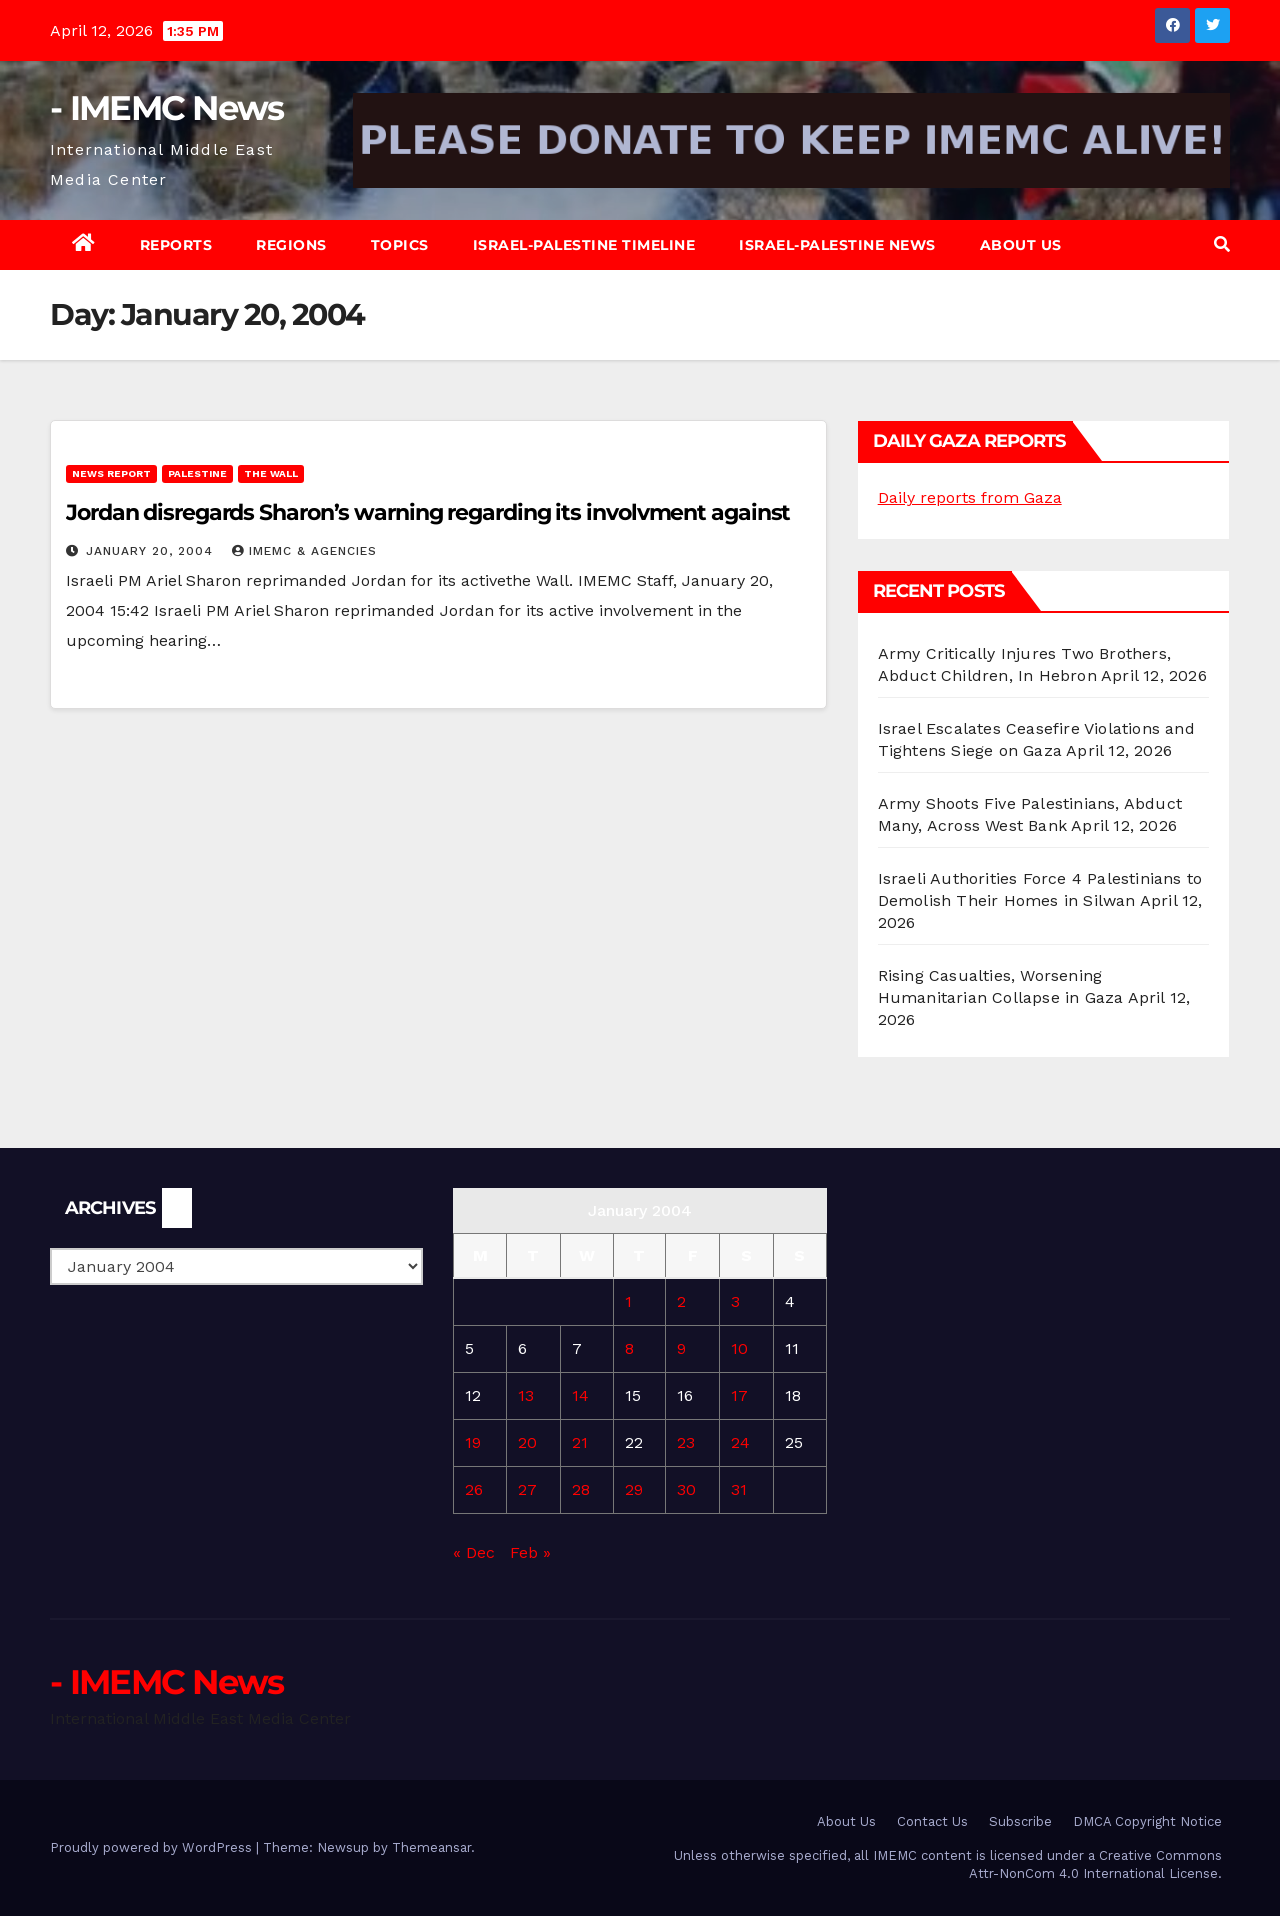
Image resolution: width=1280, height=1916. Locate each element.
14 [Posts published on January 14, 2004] (580, 1395)
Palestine (197, 473)
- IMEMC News (167, 108)
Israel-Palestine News (837, 245)
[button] (1222, 244)
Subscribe (1020, 1821)
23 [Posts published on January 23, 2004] (686, 1442)
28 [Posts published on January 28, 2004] (581, 1489)
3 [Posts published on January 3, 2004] (735, 1301)
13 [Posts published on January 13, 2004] (526, 1395)
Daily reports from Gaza (970, 497)
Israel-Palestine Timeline (584, 245)
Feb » (530, 1552)
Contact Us (932, 1821)
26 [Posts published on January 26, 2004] (474, 1489)
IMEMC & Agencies (304, 551)
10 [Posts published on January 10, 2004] (739, 1348)
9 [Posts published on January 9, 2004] (681, 1348)
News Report (111, 473)
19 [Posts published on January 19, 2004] (473, 1442)
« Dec (474, 1552)
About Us (1021, 245)
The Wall (271, 473)
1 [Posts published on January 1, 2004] (628, 1301)
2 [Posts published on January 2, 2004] (681, 1301)
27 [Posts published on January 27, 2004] (527, 1489)
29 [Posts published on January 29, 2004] (634, 1489)
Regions (291, 245)
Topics (400, 245)
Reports (176, 245)
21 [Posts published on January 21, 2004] (580, 1442)
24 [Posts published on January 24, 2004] (740, 1442)
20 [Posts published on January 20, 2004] (527, 1442)
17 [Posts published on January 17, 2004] (739, 1395)
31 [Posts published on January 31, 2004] (739, 1489)
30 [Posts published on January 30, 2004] (686, 1489)
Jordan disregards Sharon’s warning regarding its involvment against (428, 512)
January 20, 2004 (152, 551)
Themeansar (431, 1847)
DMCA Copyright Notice (1147, 1821)
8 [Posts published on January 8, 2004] (629, 1348)
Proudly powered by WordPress (153, 1847)
